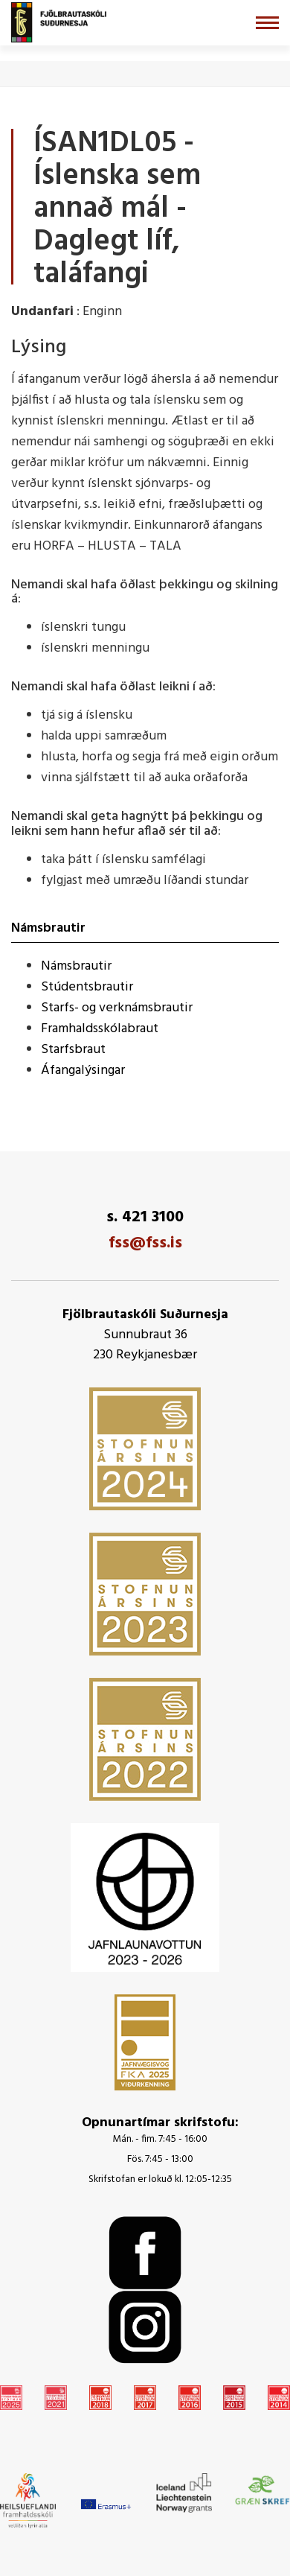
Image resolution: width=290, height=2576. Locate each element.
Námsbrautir (76, 966)
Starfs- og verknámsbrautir (117, 1008)
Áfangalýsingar (83, 1070)
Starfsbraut (73, 1049)
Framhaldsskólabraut (99, 1029)
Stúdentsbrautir (87, 987)
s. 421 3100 (145, 1217)
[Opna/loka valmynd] (267, 22)
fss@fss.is (145, 1243)
